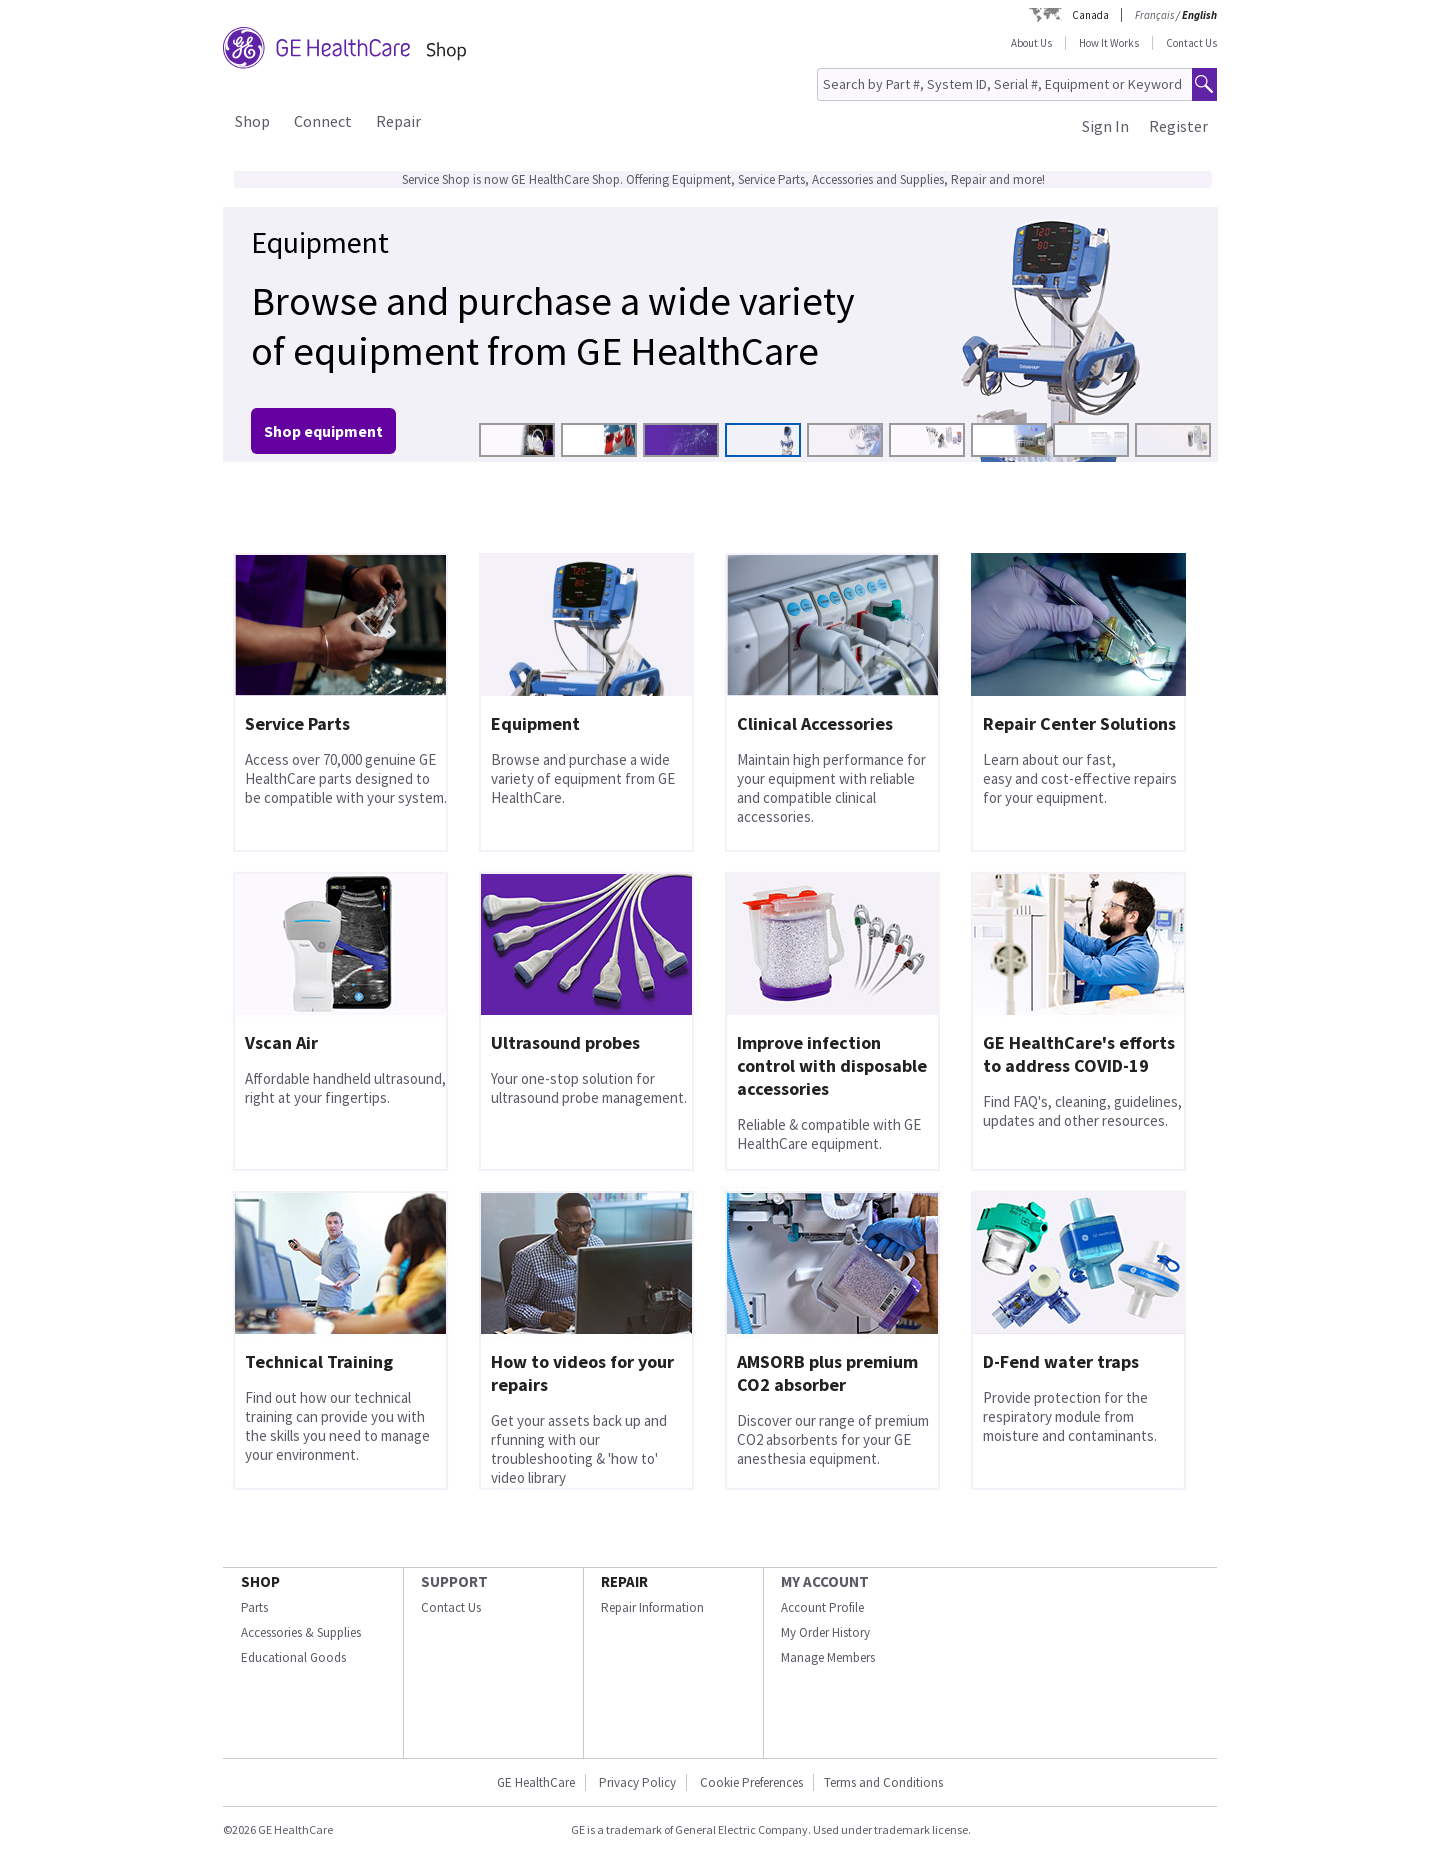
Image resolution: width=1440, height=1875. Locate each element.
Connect (323, 121)
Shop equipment (323, 431)
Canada (1090, 15)
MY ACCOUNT (825, 1581)
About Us (1031, 43)
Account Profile (822, 1607)
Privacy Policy (637, 1782)
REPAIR (624, 1581)
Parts (254, 1607)
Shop (252, 121)
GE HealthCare (536, 1782)
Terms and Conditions (883, 1782)
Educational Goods (293, 1657)
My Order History (825, 1632)
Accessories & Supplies (301, 1632)
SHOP (260, 1581)
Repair (398, 121)
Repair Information (652, 1607)
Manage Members (828, 1657)
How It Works (1109, 43)
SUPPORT (454, 1581)
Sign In (1105, 126)
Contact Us (1191, 43)
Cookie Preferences (751, 1782)
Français (1154, 15)
